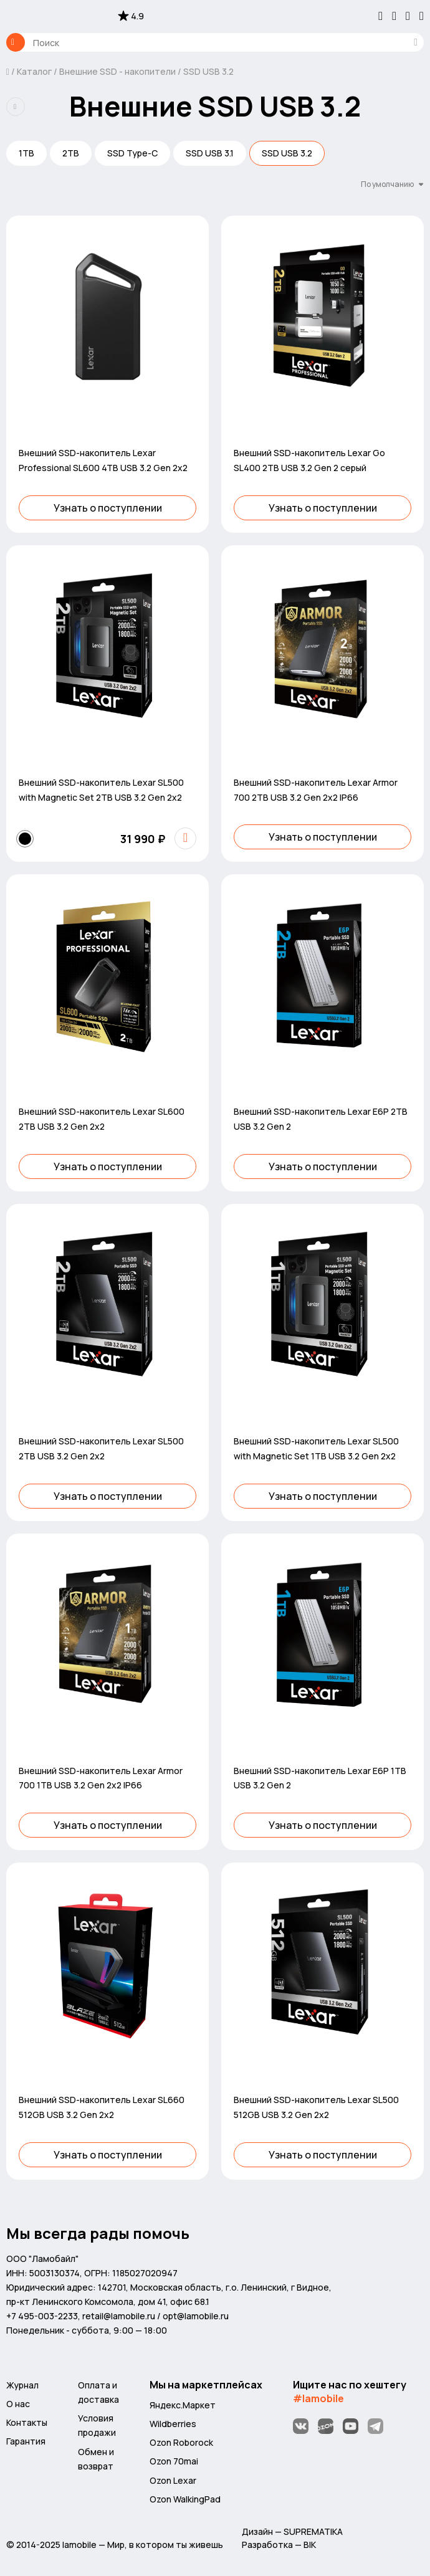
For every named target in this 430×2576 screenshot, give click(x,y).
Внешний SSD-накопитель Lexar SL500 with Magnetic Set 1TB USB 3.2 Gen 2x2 (316, 1448)
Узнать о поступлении (108, 508)
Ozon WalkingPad (185, 2499)
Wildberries (173, 2424)
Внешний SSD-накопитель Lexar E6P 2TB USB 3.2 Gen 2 (321, 1118)
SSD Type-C (132, 153)
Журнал (22, 2385)
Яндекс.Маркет (183, 2405)
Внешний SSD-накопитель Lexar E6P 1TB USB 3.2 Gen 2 (320, 1778)
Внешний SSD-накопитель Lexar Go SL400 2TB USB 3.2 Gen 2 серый (309, 460)
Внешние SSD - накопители (117, 71)
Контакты (26, 2422)
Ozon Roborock (181, 2442)
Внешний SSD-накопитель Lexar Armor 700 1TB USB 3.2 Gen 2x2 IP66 (101, 1778)
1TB (26, 153)
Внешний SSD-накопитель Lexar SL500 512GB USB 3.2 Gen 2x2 (316, 2107)
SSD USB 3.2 (207, 71)
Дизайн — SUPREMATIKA (292, 2531)
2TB (70, 153)
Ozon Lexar (173, 2480)
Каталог (15, 42)
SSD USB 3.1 (210, 153)
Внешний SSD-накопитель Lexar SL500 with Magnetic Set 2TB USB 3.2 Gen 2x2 (101, 789)
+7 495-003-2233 (42, 2316)
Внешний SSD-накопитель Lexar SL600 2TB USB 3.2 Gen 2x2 (101, 1118)
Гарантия (25, 2441)
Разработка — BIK (279, 2544)
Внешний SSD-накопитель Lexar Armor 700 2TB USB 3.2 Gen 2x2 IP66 (316, 789)
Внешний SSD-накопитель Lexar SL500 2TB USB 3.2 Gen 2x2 (101, 1448)
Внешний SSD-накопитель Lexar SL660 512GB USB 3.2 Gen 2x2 (101, 2107)
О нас (18, 2404)
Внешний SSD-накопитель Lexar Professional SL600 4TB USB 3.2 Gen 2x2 (103, 460)
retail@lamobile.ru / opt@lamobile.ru (155, 2316)
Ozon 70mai (174, 2461)
